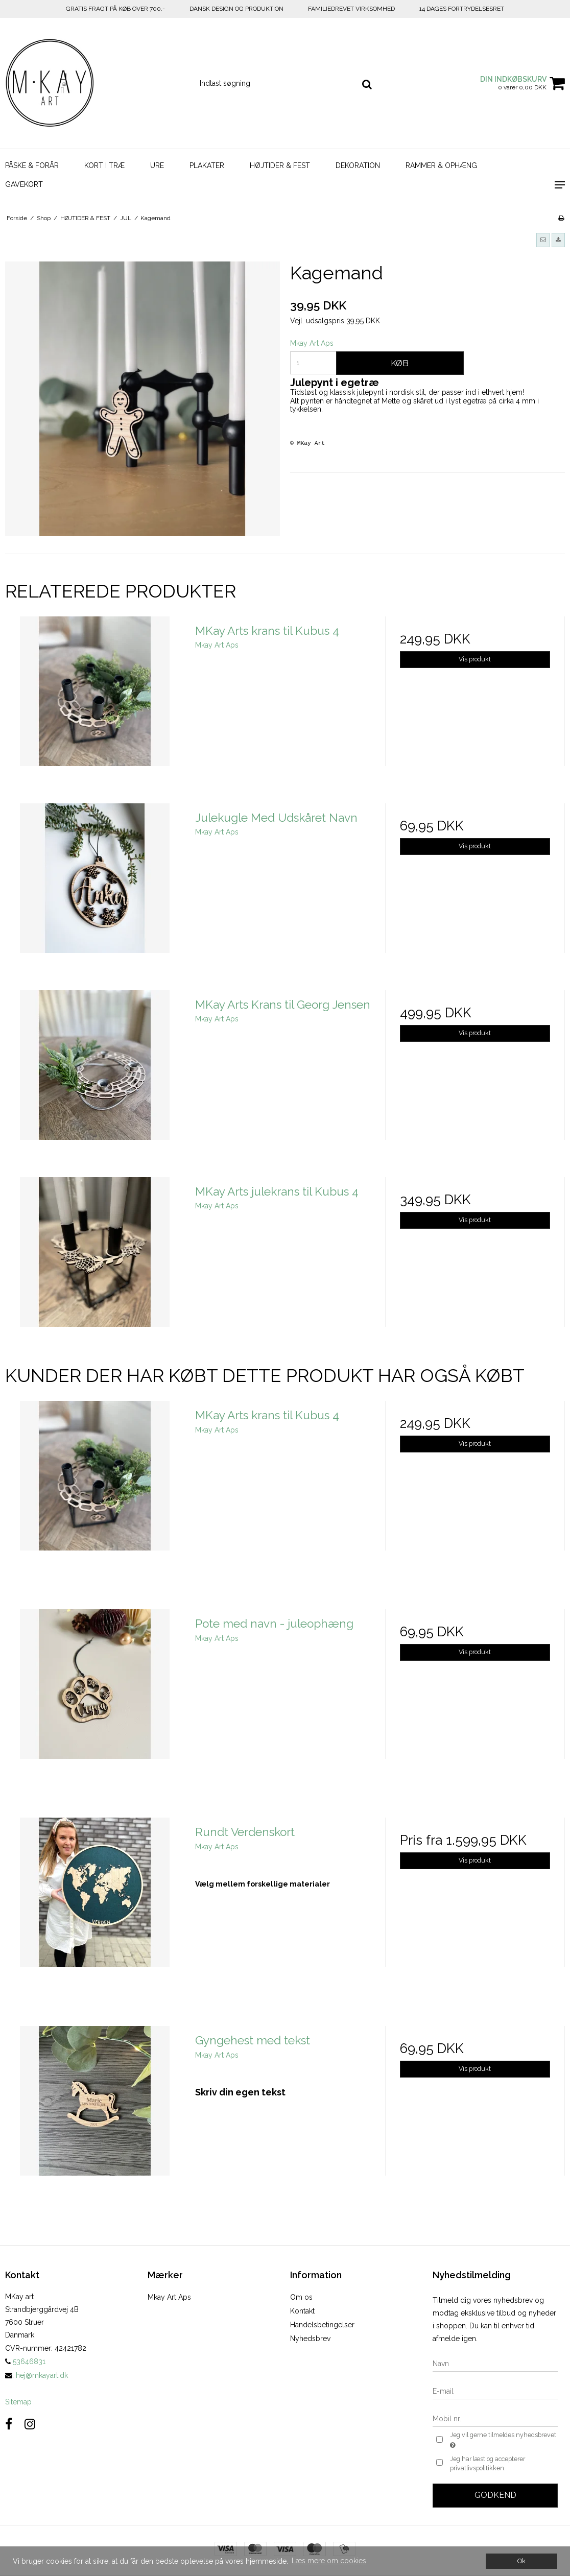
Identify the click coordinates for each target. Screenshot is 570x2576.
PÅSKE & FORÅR (32, 165)
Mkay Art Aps (169, 2297)
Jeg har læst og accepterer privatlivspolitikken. (487, 2463)
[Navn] (495, 2363)
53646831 (25, 2361)
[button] (543, 240)
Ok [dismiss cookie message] (521, 2561)
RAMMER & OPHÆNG (441, 165)
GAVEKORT (24, 184)
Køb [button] (400, 363)
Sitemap (18, 2402)
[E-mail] (495, 2391)
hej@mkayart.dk (42, 2375)
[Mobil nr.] (495, 2418)
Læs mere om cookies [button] (329, 2561)
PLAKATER (206, 165)
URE (157, 165)
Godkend (495, 2495)
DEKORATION (358, 165)
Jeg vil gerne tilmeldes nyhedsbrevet (502, 2440)
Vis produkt (475, 659)
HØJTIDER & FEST (280, 165)
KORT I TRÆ (104, 165)
